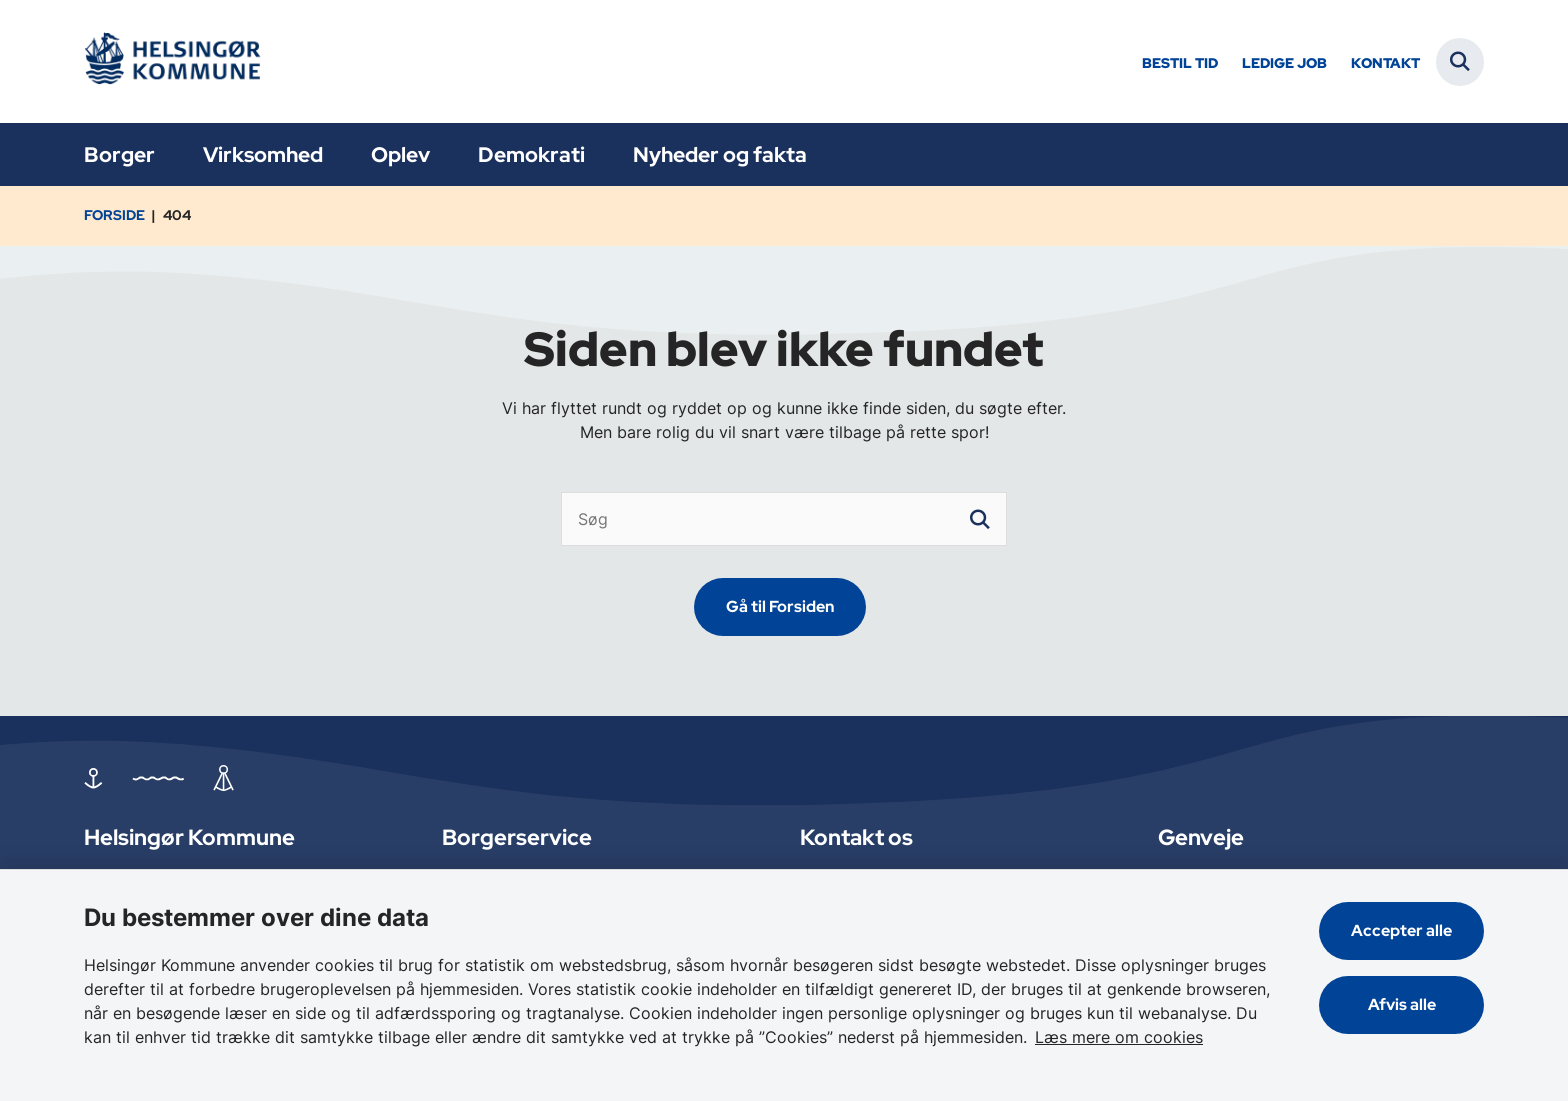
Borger (119, 154)
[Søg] (783, 519)
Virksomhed (263, 154)
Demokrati (531, 154)
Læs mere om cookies (1119, 1037)
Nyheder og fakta (720, 154)
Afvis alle (1402, 1004)
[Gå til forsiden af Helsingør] (179, 61)
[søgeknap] (980, 519)
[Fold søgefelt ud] (1460, 62)
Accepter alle (1401, 930)
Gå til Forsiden (780, 606)
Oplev (400, 154)
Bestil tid (1180, 63)
